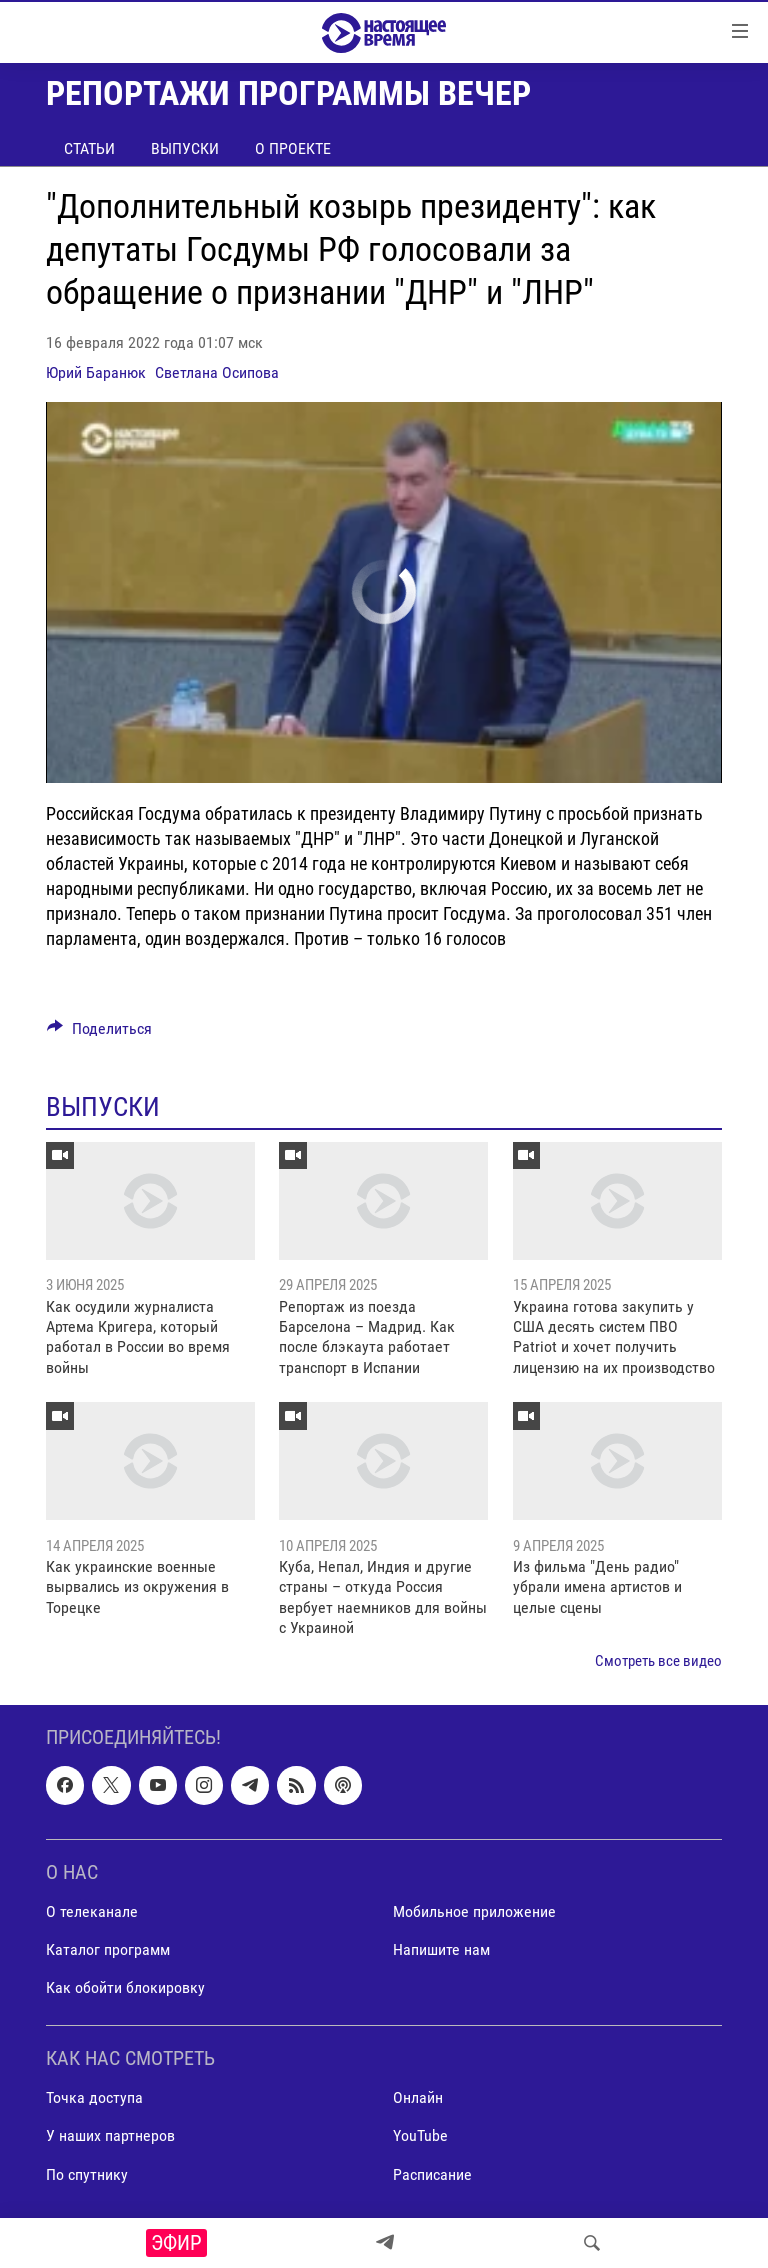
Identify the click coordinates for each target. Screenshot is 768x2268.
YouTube (420, 2136)
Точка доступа (94, 2097)
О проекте (293, 148)
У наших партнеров (110, 2136)
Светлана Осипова (217, 372)
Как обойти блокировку (125, 1987)
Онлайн (418, 2097)
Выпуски (185, 148)
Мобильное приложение (474, 1911)
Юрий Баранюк (96, 372)
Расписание (432, 2174)
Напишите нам (441, 1949)
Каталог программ (108, 1949)
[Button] (99, 1033)
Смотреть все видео (658, 1661)
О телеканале (92, 1911)
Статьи (89, 148)
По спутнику (87, 2174)
